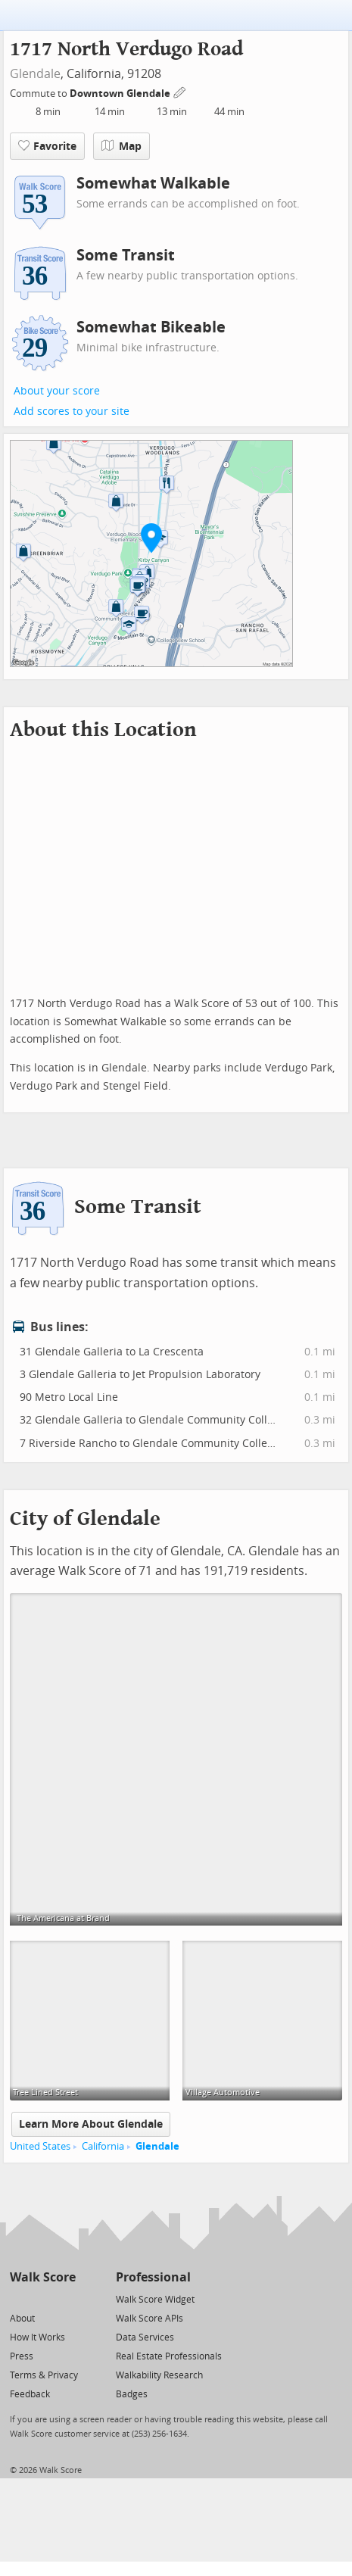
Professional (153, 2277)
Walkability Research (159, 2375)
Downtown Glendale (121, 93)
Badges (132, 2394)
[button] (151, 538)
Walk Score (43, 2277)
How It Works (37, 2337)
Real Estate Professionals (169, 2356)
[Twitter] (18, 2298)
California (103, 2146)
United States (40, 2146)
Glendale (35, 74)
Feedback (30, 2394)
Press (21, 2356)
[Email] (65, 2298)
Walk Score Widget (155, 2299)
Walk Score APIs (149, 2318)
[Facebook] (42, 2298)
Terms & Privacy (44, 2375)
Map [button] (121, 146)
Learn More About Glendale (91, 2124)
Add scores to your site (71, 411)
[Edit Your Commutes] (180, 91)
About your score (57, 391)
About (22, 2318)
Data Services (145, 2337)
